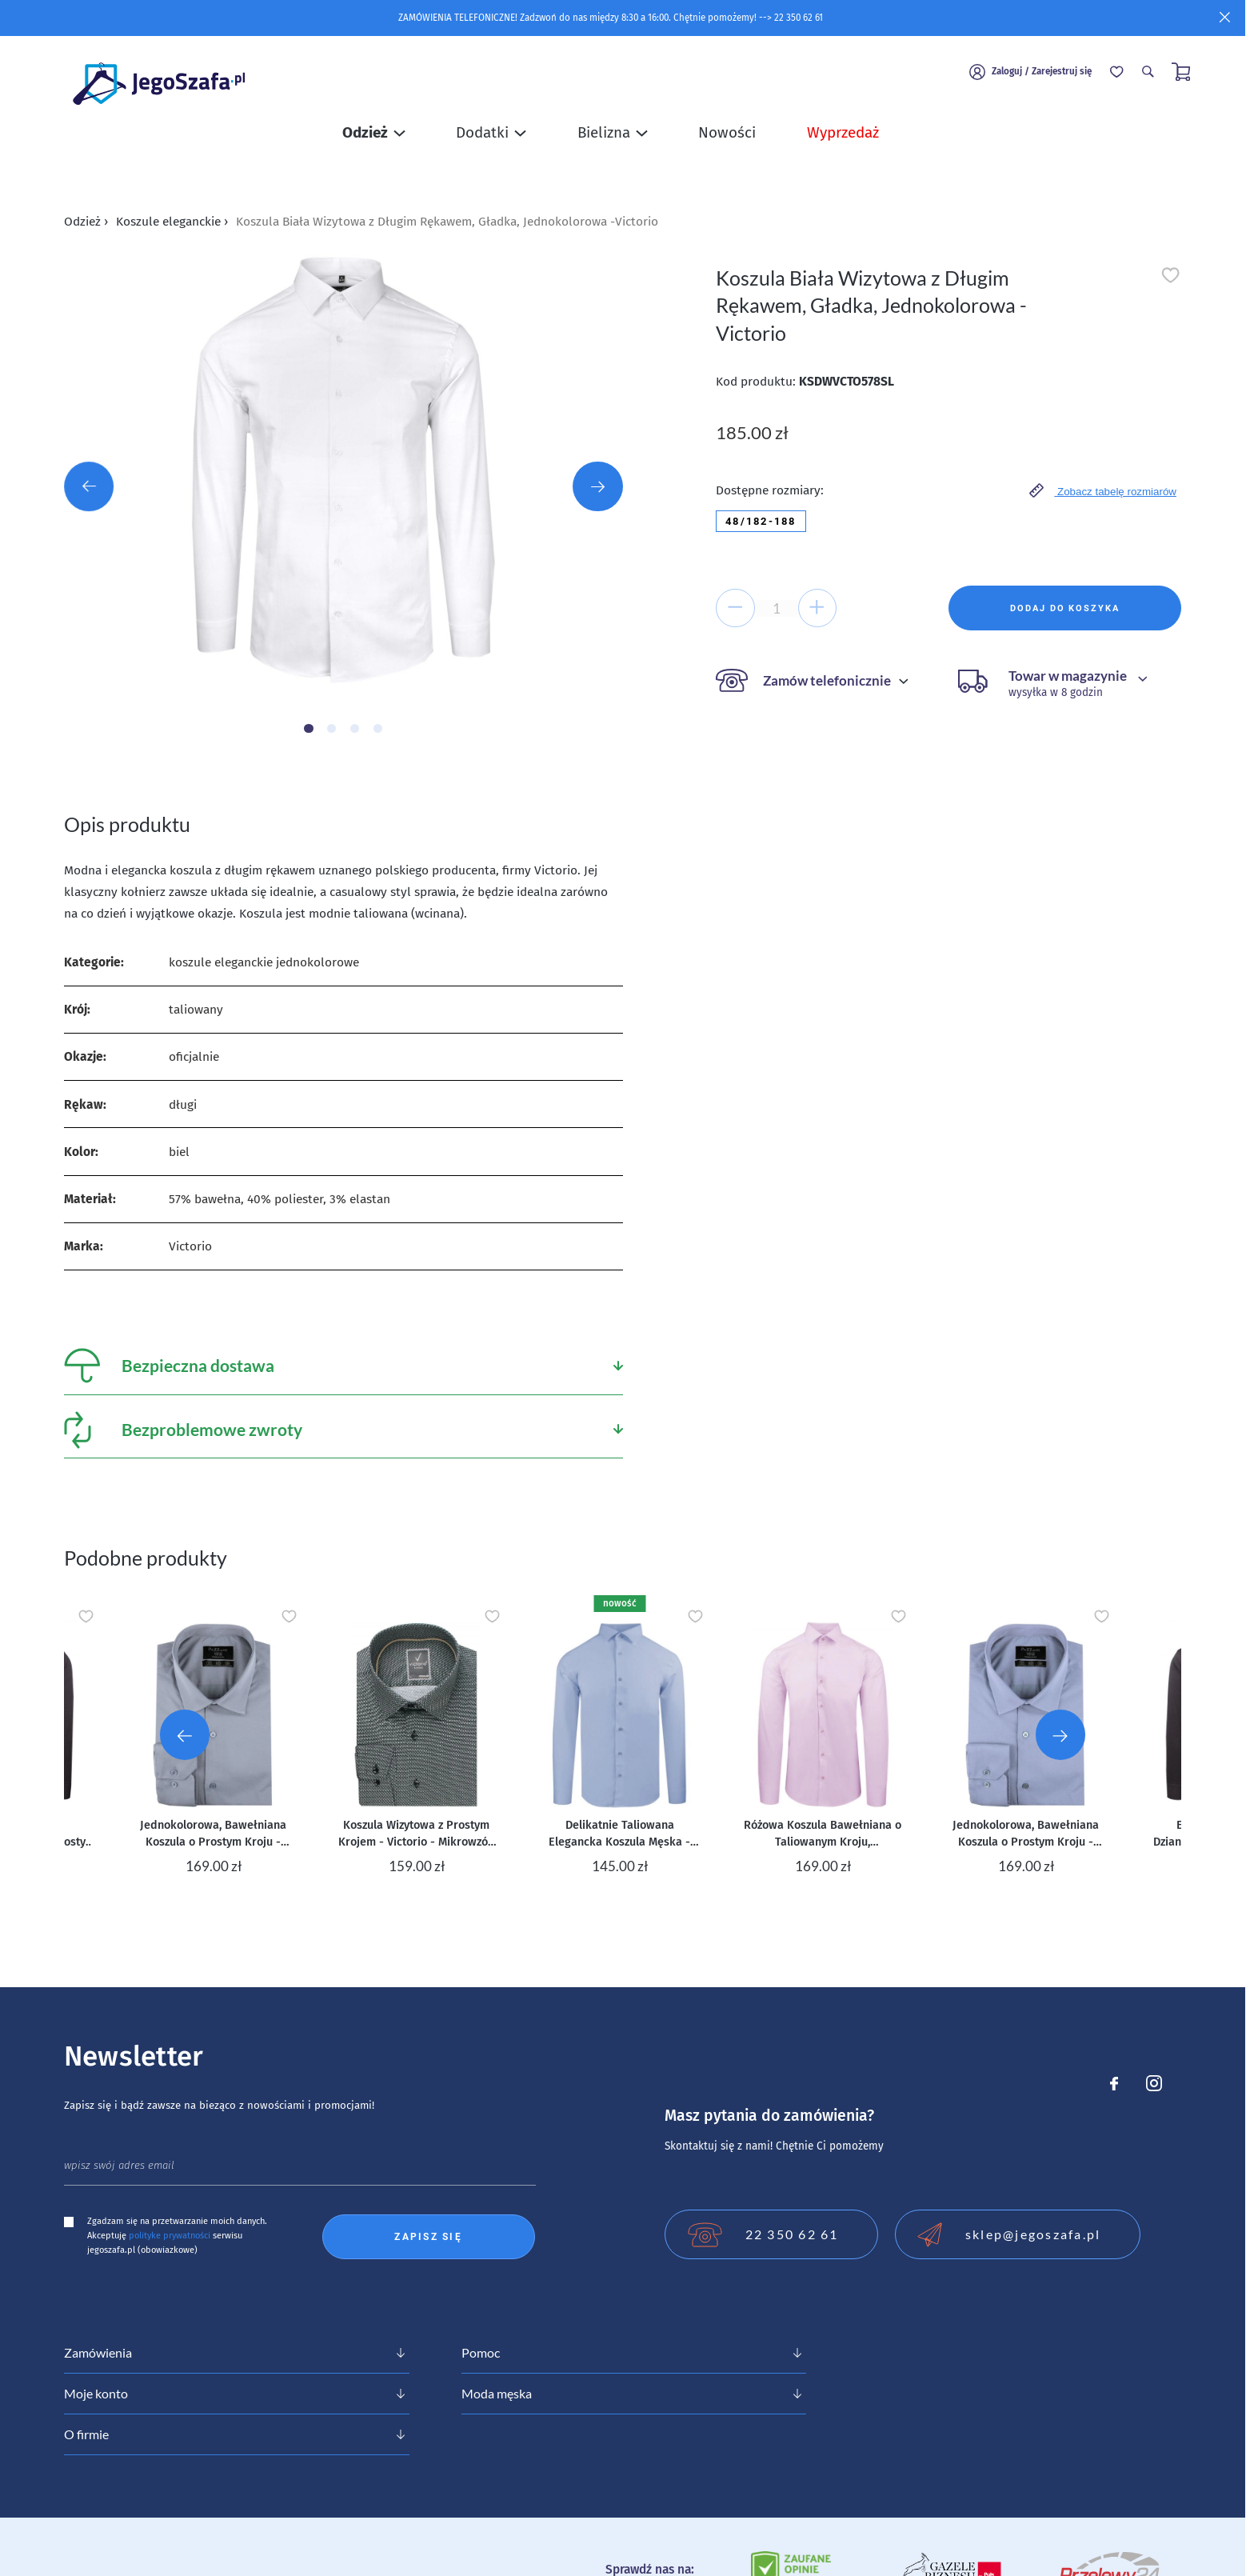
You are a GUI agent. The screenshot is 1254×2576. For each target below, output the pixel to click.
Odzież (86, 221)
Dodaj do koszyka (1064, 608)
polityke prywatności (169, 2235)
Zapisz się (428, 2236)
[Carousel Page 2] (331, 728)
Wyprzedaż (843, 141)
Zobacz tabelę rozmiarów (1102, 490)
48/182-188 (761, 521)
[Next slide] (1060, 1734)
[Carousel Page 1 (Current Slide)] (308, 728)
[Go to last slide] (185, 1734)
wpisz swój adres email (119, 2165)
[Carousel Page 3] (354, 728)
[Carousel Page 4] (377, 728)
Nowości (727, 141)
